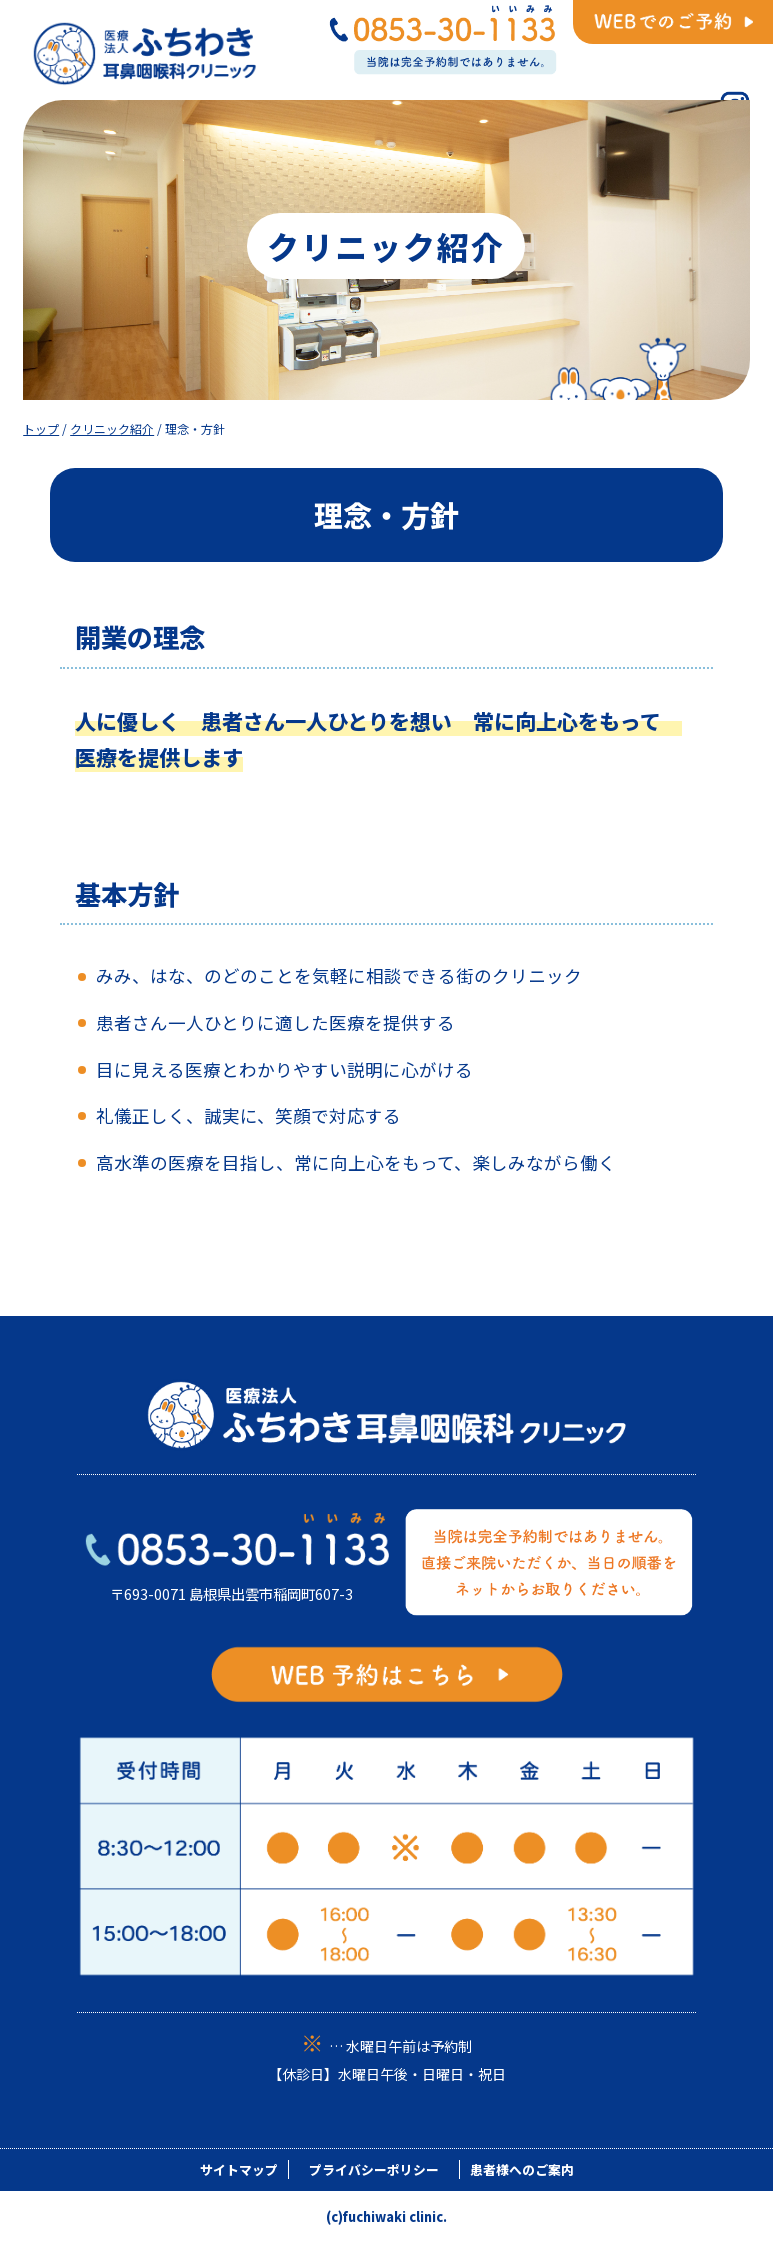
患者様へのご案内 (522, 2169)
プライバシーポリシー (374, 2169)
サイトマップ (239, 2169)
